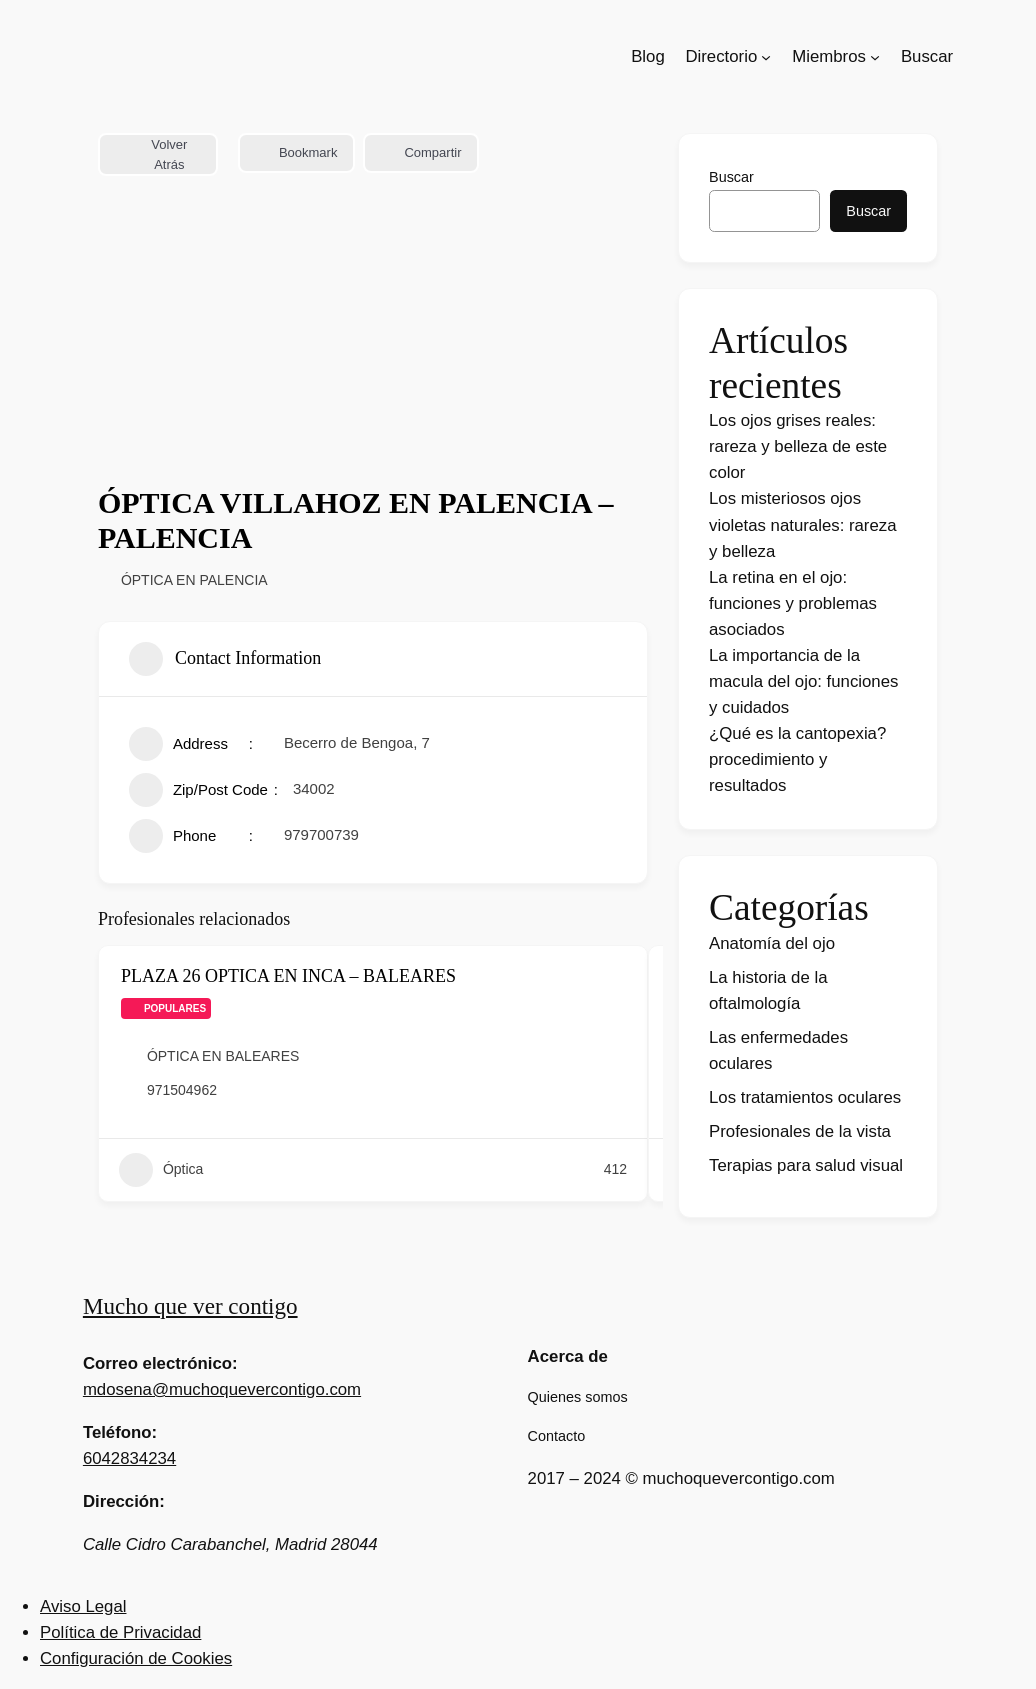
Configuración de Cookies (136, 1658)
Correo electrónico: (160, 1363)
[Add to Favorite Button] (617, 977)
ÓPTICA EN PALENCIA (194, 580)
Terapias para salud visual (806, 1165)
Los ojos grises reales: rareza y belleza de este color (798, 446)
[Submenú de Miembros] (875, 57)
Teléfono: (120, 1432)
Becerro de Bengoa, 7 (357, 742)
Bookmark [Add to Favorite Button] (297, 152)
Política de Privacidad (120, 1632)
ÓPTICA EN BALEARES (223, 1056)
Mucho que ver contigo (190, 1306)
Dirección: (124, 1501)
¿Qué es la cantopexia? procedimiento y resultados (797, 759)
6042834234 (129, 1458)
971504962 (182, 1090)
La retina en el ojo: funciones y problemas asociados (793, 603)
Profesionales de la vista (800, 1131)
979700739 (321, 834)
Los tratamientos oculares (805, 1097)
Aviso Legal (83, 1606)
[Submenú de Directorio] (766, 57)
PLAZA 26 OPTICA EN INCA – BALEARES (288, 976)
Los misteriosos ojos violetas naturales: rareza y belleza (803, 524)
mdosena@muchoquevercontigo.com (222, 1389)
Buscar (731, 177)
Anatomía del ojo (772, 943)
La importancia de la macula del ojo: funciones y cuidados (803, 681)
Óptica (161, 1170)
